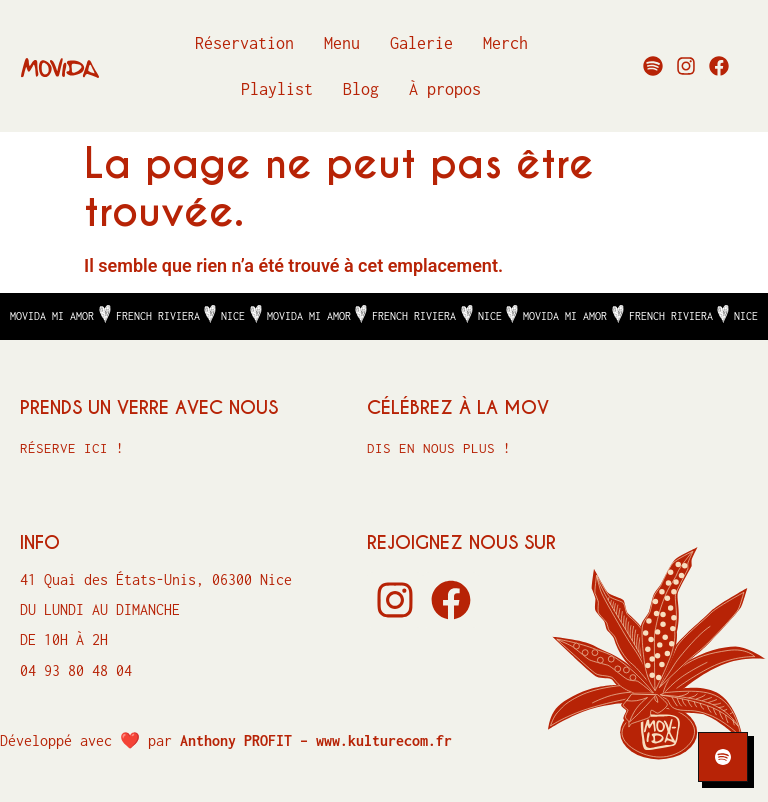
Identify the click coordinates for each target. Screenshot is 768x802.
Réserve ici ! (72, 448)
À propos (445, 89)
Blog (361, 89)
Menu (342, 43)
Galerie (421, 43)
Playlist (277, 89)
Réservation (244, 43)
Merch (505, 43)
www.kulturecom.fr (384, 740)
